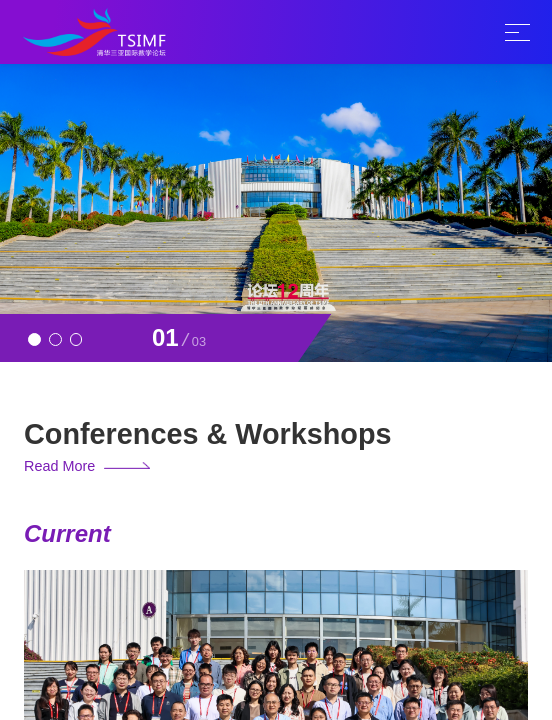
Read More (59, 466)
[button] (34, 339)
